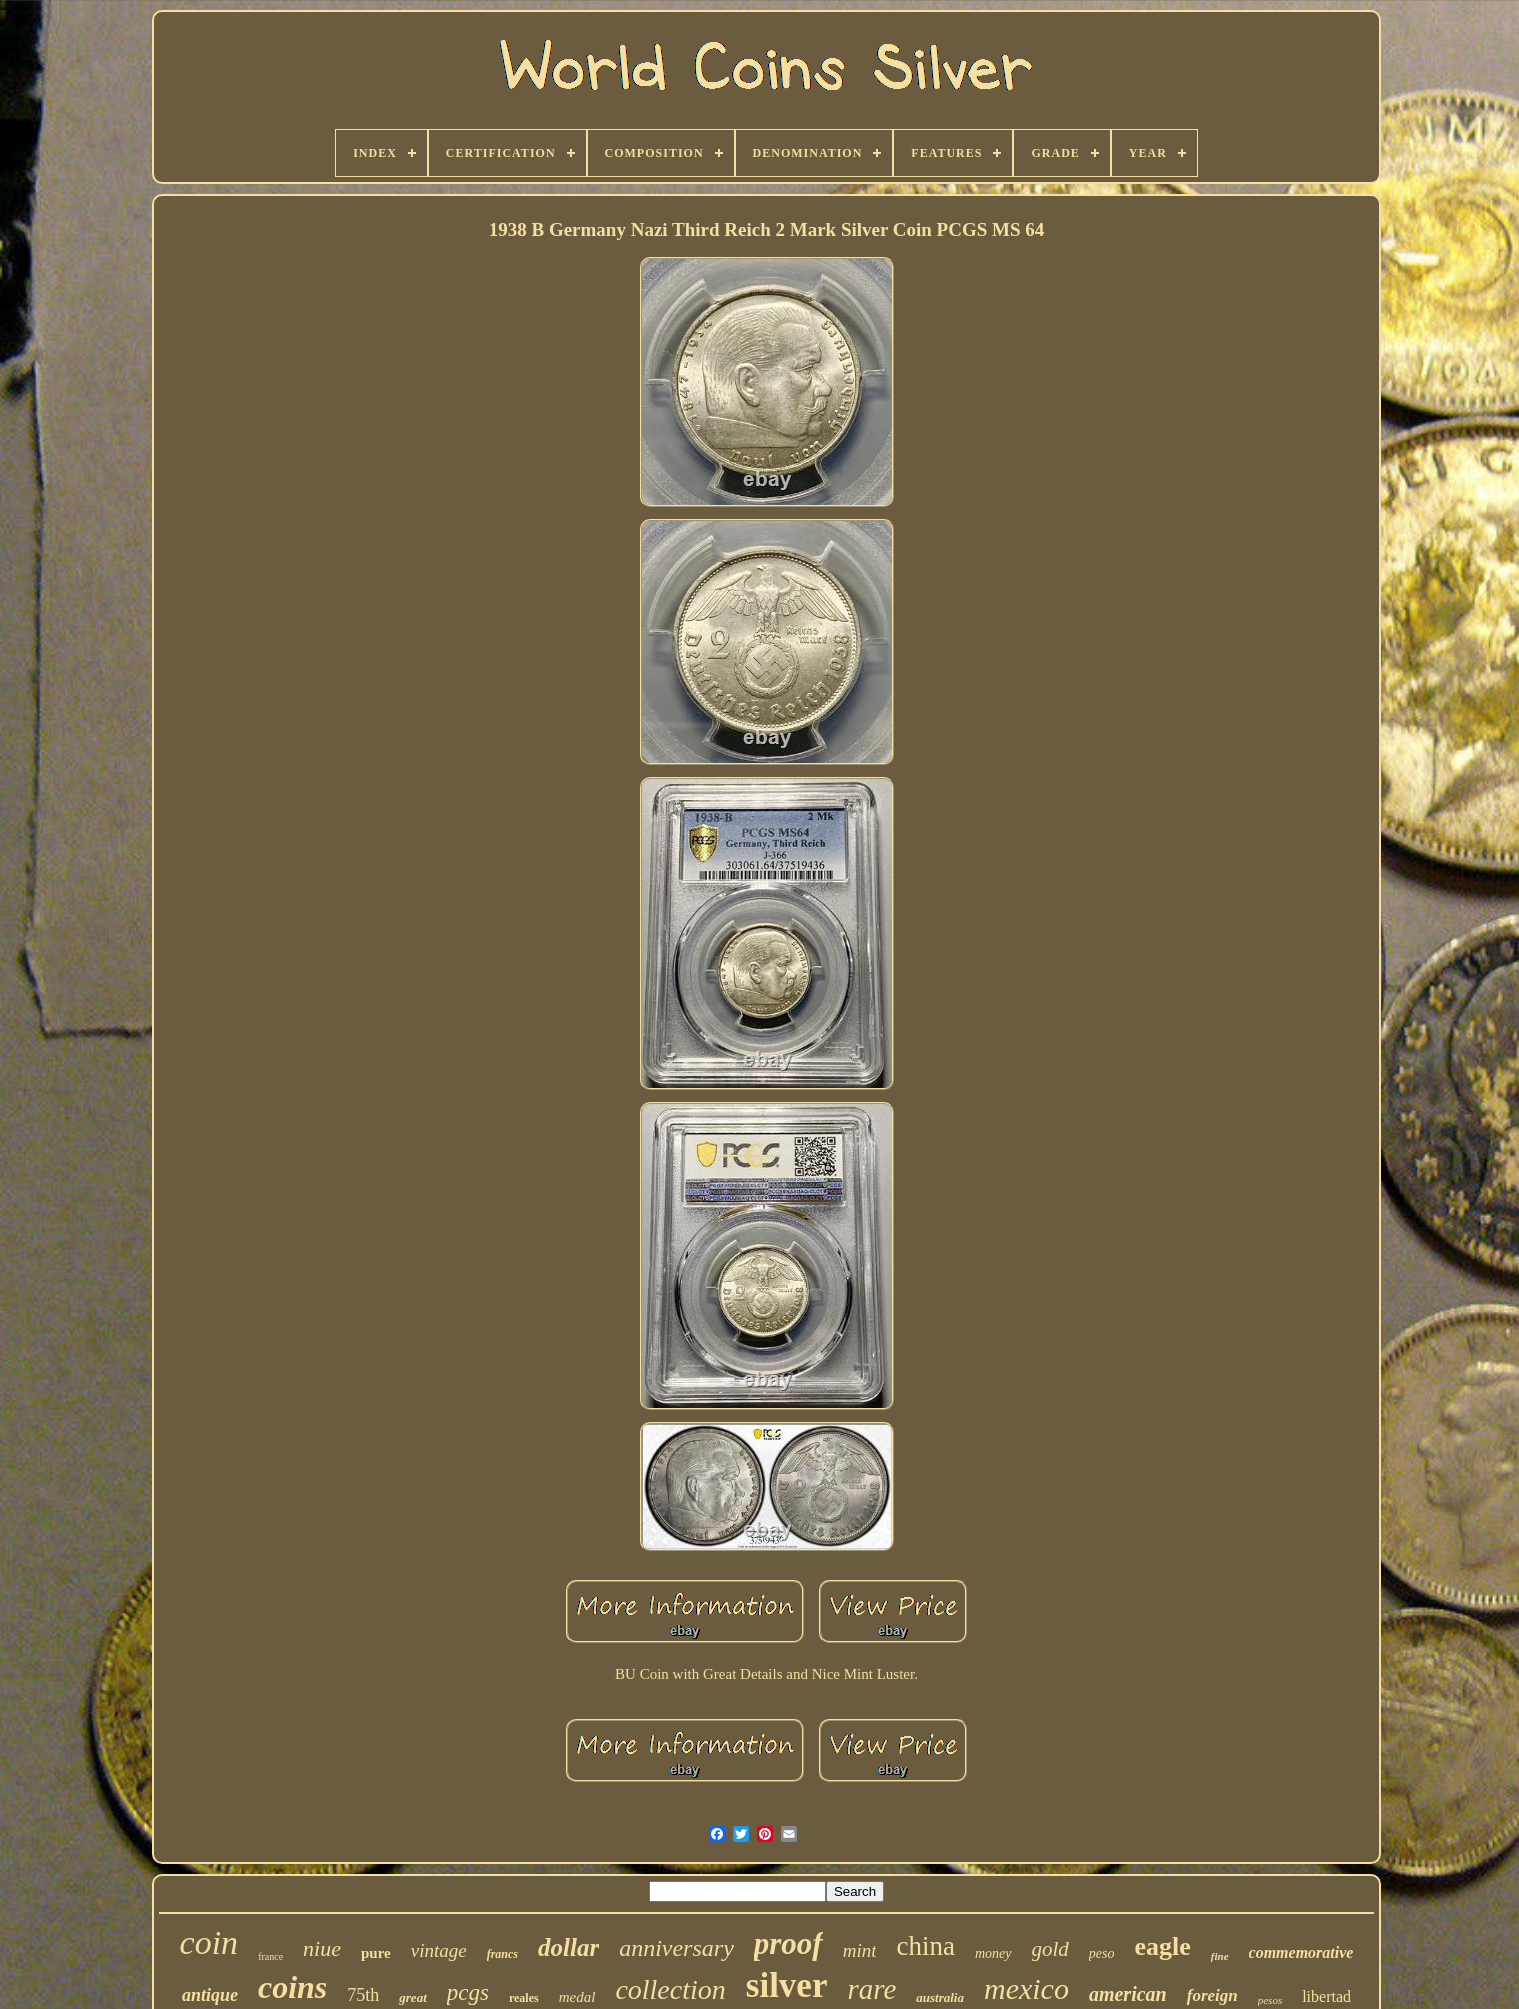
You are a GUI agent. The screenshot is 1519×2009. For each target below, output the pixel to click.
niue (322, 1948)
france (270, 1956)
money (993, 1953)
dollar (568, 1947)
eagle (1163, 1946)
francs (502, 1954)
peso (1102, 1953)
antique (210, 1995)
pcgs (468, 1992)
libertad (1326, 1996)
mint (860, 1950)
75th (363, 1995)
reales (524, 1998)
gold (1050, 1949)
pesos (1270, 2000)
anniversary (676, 1948)
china (925, 1946)
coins (292, 1987)
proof (788, 1943)
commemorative (1301, 1952)
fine (1220, 1956)
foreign (1212, 1995)
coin (209, 1942)
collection (670, 1989)
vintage (439, 1950)
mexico (1026, 1988)
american (1128, 1994)
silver (787, 1985)
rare (871, 1989)
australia (940, 1997)
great (412, 1997)
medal (577, 1997)
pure (376, 1953)
